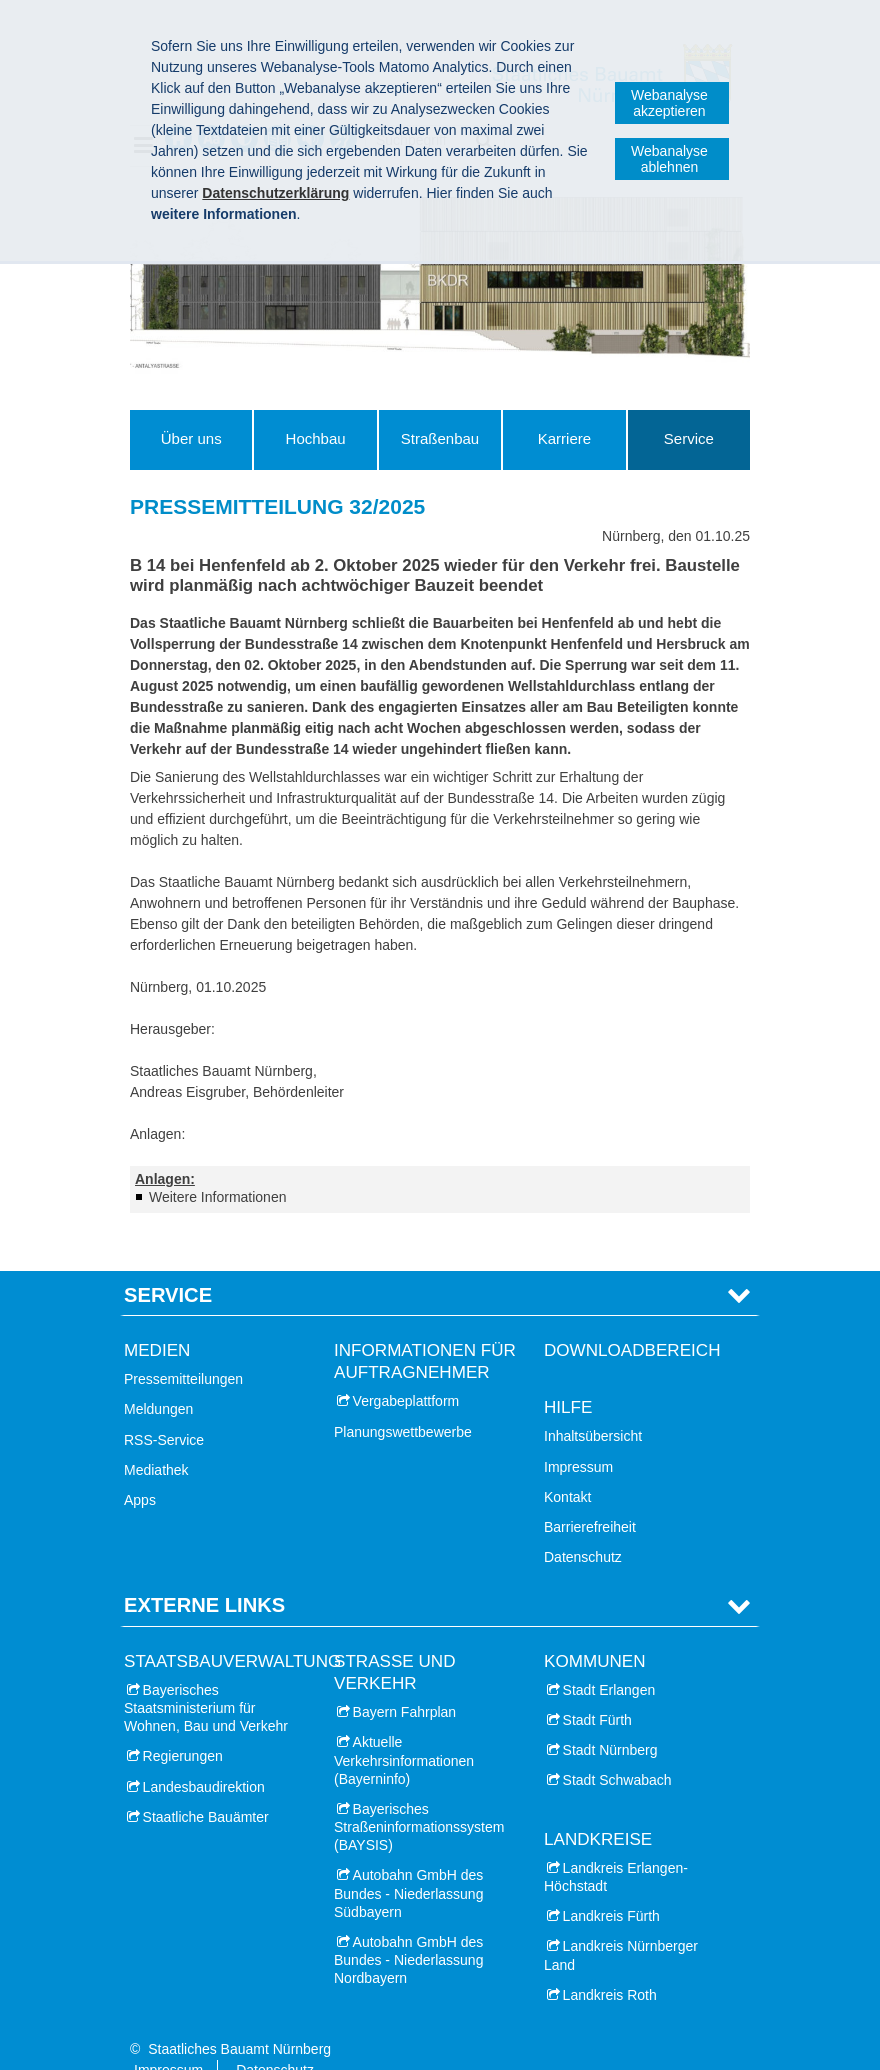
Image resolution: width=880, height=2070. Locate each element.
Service (689, 438)
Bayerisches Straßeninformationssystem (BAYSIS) (419, 1796)
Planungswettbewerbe (403, 1401)
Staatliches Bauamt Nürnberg (239, 2018)
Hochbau (316, 438)
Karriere (564, 438)
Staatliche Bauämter (206, 1786)
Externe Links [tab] (204, 1575)
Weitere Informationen (217, 1197)
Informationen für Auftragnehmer (425, 1330)
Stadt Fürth (597, 1689)
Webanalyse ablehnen (669, 159)
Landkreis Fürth (611, 1886)
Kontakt (567, 1466)
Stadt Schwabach (617, 1750)
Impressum (578, 1436)
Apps (140, 1469)
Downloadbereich (632, 1319)
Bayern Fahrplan (405, 1681)
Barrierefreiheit (590, 1496)
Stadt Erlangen (609, 1659)
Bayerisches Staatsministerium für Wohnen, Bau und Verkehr (206, 1677)
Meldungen (158, 1379)
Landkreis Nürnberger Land (621, 1925)
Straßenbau (440, 438)
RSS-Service (164, 1409)
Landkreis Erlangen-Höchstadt (616, 1846)
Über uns (191, 438)
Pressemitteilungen (183, 1349)
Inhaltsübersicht (593, 1406)
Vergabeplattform (406, 1371)
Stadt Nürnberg (610, 1720)
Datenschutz (583, 1527)
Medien (157, 1319)
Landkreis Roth (610, 1964)
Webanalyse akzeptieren (669, 103)
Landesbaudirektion (204, 1756)
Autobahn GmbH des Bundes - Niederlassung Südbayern (408, 1863)
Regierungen (183, 1726)
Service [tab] (168, 1264)
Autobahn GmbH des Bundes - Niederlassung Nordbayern (408, 1929)
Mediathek (156, 1439)
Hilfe (568, 1377)
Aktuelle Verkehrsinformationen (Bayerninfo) (404, 1730)
